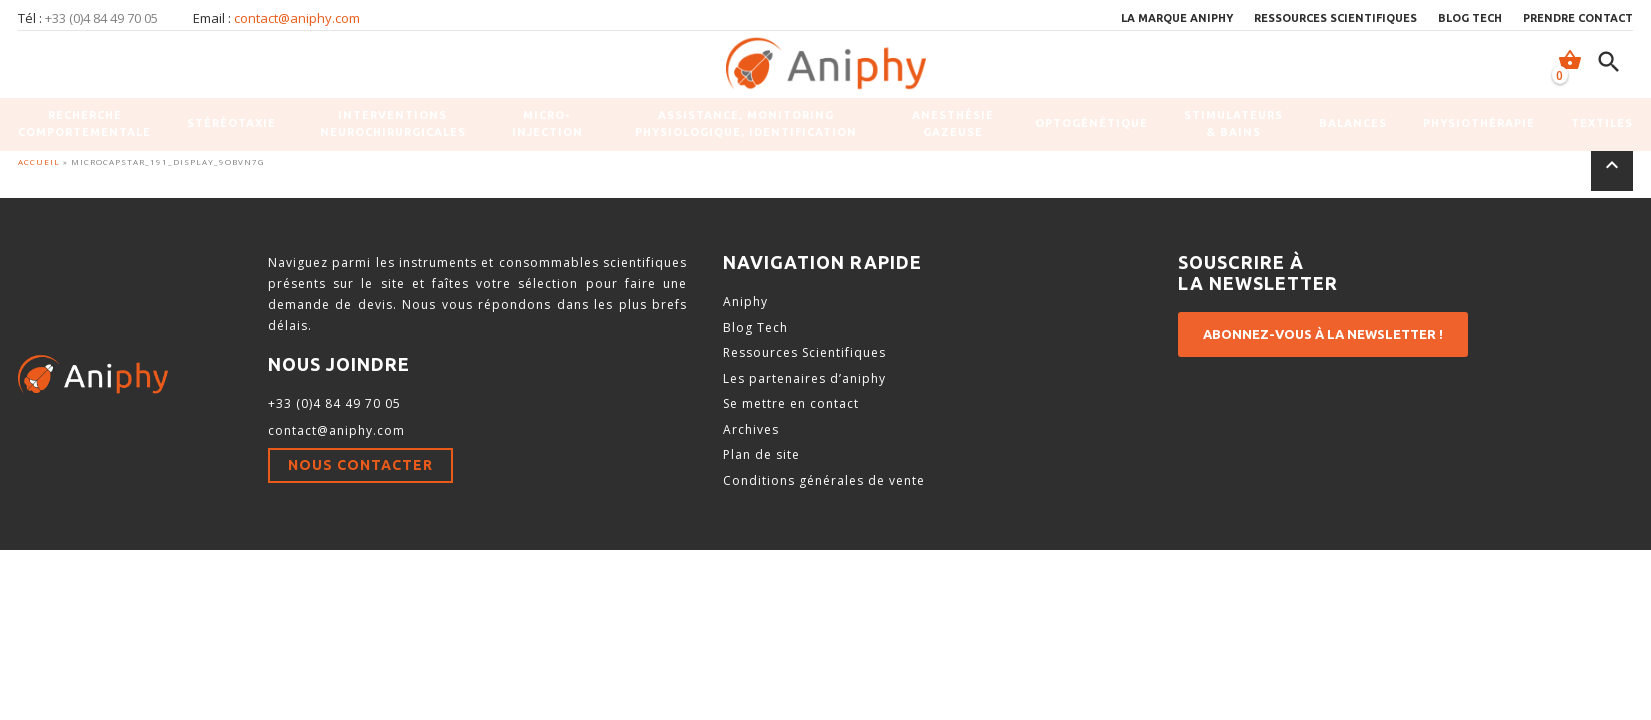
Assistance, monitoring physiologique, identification (746, 123)
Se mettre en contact (791, 403)
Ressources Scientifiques (804, 352)
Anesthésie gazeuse (953, 123)
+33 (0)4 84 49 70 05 (334, 403)
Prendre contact (1578, 18)
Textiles (1602, 123)
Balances (1353, 123)
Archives (751, 429)
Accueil (39, 161)
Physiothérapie (1479, 123)
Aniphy (745, 301)
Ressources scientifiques (1335, 18)
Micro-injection (547, 123)
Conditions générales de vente (824, 480)
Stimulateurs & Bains (1233, 123)
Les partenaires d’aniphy (804, 378)
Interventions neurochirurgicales (393, 123)
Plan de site (761, 454)
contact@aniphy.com (297, 18)
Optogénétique (1091, 123)
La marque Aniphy (1177, 18)
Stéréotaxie (231, 123)
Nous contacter (360, 465)
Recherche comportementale (84, 123)
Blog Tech (1470, 18)
